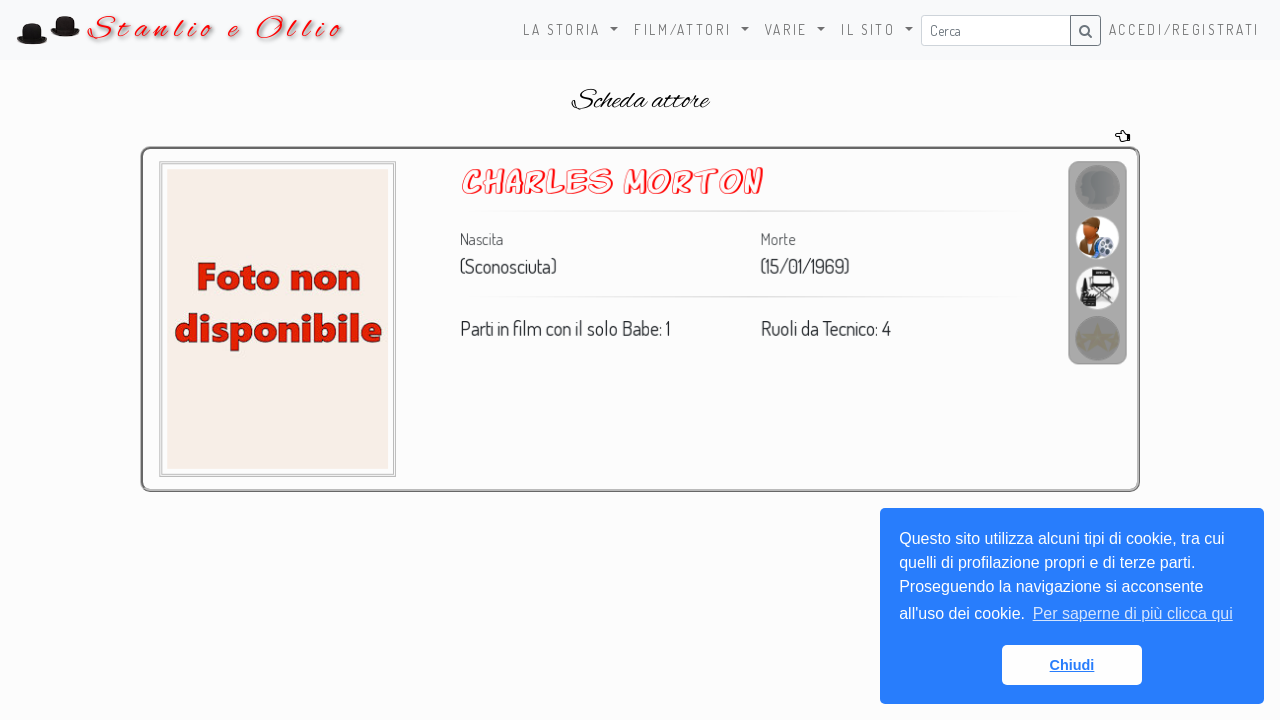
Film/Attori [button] (685, 29)
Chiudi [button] (1072, 665)
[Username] (996, 30)
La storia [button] (565, 29)
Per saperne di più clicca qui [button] (1133, 613)
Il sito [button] (871, 29)
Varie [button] (789, 29)
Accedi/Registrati (1184, 29)
